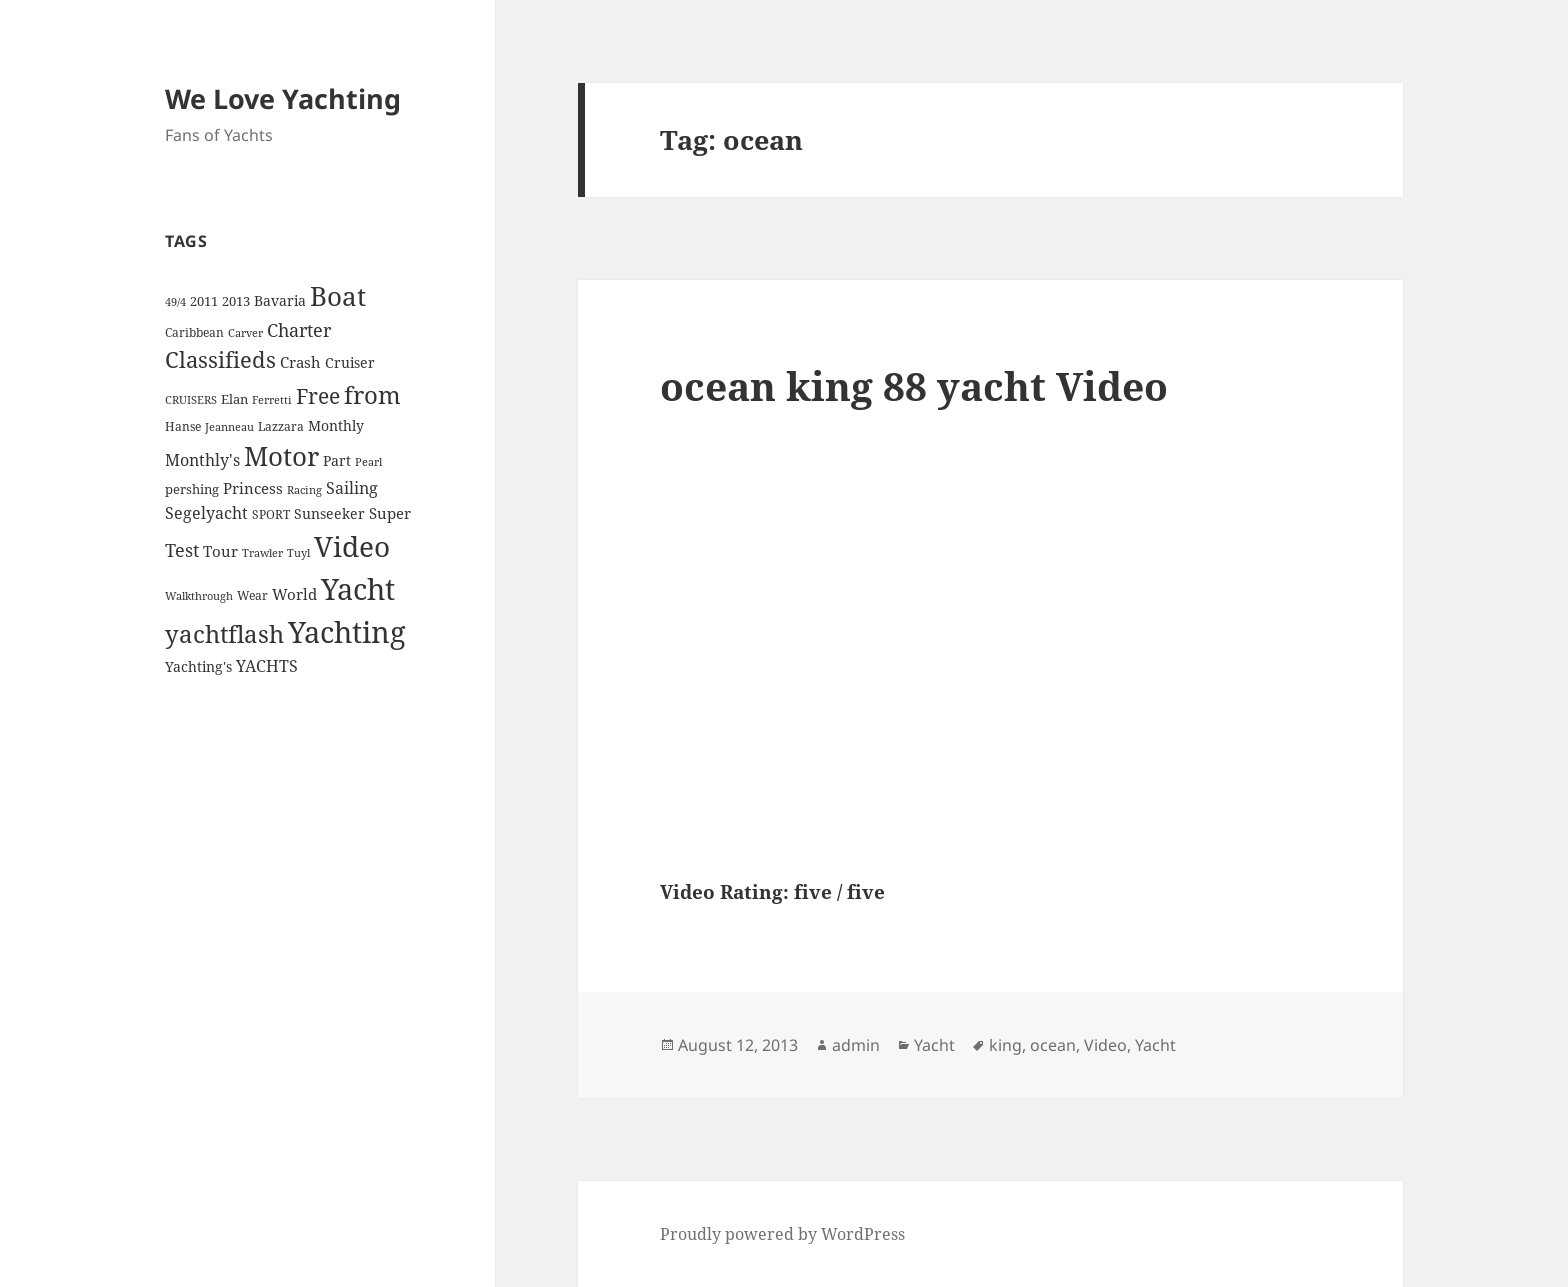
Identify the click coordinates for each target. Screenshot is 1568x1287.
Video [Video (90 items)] (352, 546)
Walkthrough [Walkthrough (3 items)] (199, 596)
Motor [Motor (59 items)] (281, 456)
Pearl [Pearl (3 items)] (368, 462)
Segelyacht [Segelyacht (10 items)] (206, 513)
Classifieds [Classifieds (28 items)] (220, 359)
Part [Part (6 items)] (337, 460)
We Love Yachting (283, 98)
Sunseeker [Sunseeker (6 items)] (329, 513)
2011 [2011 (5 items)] (204, 301)
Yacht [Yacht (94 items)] (358, 588)
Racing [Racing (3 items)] (304, 490)
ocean (1053, 1045)
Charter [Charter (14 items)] (299, 330)
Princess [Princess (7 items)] (253, 488)
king (1005, 1045)
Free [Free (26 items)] (318, 395)
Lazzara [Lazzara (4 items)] (281, 426)
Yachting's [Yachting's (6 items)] (198, 666)
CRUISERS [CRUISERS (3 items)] (191, 400)
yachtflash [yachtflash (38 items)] (224, 634)
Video (1105, 1045)
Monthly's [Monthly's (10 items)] (202, 460)
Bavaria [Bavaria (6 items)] (280, 300)
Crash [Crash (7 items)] (300, 362)
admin (856, 1045)
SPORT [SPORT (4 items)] (271, 514)
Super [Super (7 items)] (390, 513)
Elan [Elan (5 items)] (234, 399)
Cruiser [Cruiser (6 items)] (350, 362)
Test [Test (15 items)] (182, 549)
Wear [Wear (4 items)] (252, 595)
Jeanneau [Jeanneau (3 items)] (229, 427)
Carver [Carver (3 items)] (245, 333)
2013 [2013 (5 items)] (236, 301)
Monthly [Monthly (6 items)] (336, 425)
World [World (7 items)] (294, 594)
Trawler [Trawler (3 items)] (262, 553)
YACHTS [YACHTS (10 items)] (267, 666)
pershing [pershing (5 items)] (192, 489)
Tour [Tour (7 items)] (220, 551)
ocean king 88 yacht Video (914, 385)
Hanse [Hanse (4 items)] (183, 426)
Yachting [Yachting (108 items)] (347, 632)
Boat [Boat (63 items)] (338, 296)
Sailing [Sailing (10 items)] (352, 488)
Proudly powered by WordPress (782, 1234)
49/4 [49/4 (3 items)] (175, 302)
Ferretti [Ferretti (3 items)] (272, 400)
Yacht (934, 1045)
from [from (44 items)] (372, 394)
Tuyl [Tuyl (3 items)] (298, 553)
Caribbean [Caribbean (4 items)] (194, 332)
